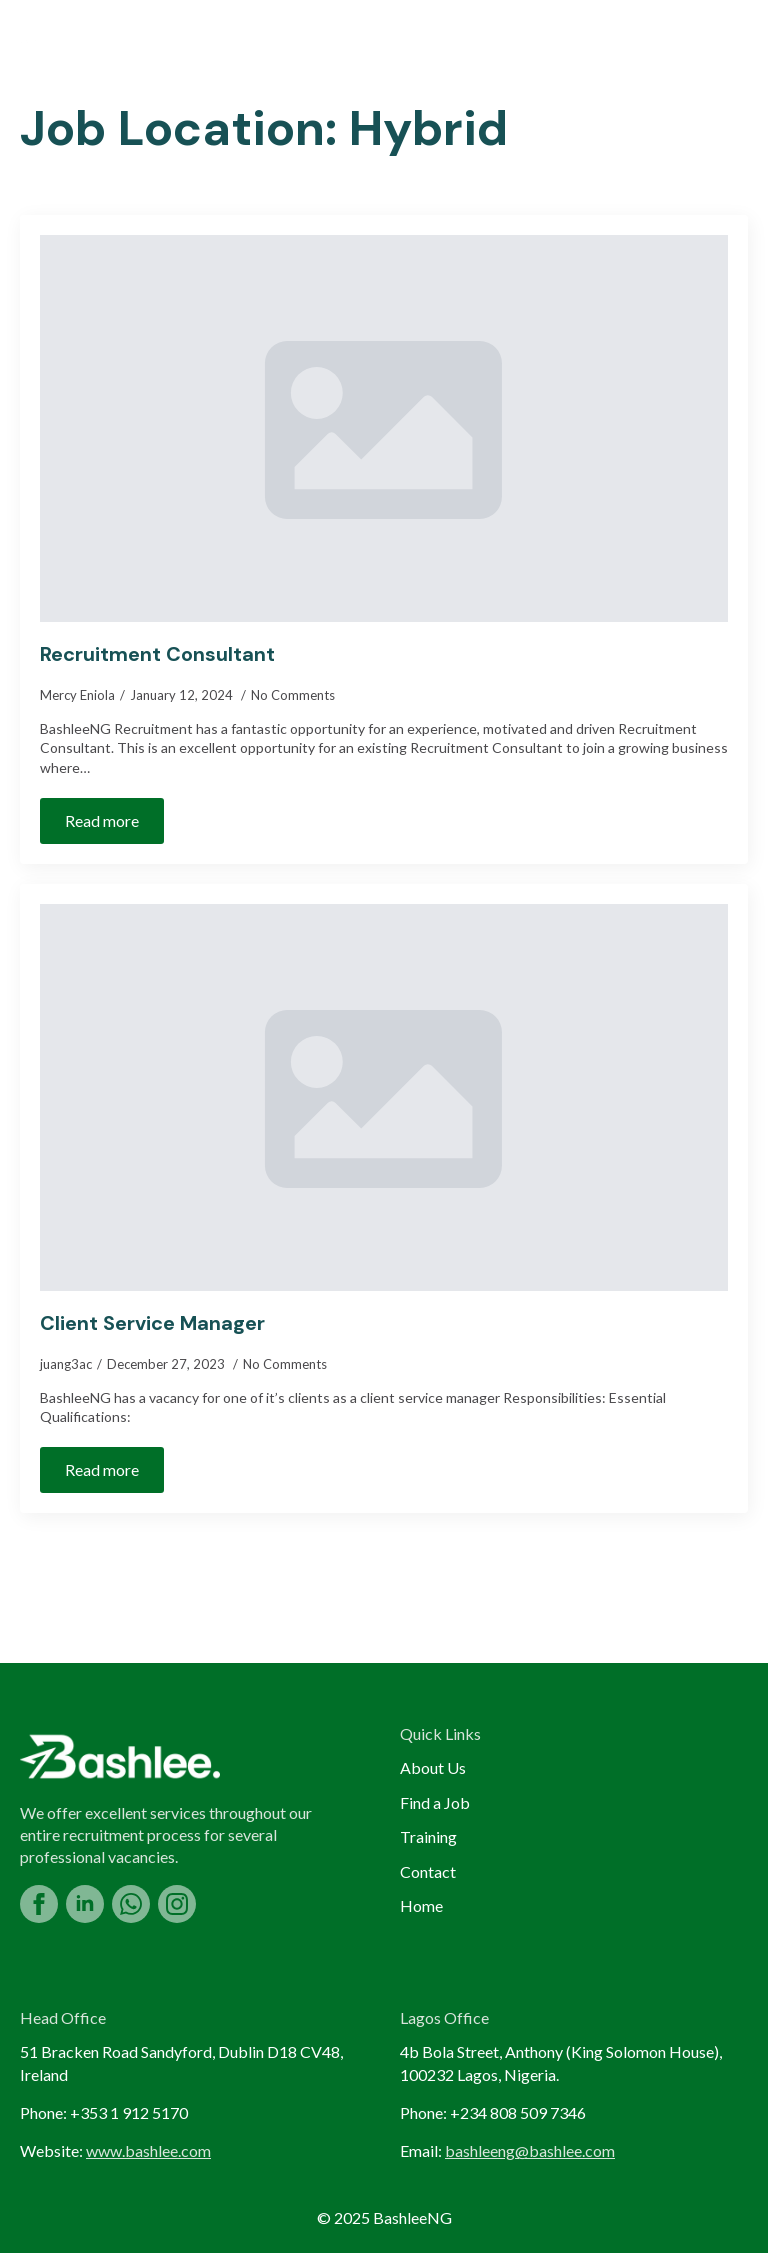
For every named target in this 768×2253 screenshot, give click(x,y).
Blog (459, 46)
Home (101, 46)
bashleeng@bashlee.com (530, 2150)
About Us (213, 46)
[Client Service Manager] (384, 1097)
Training (567, 46)
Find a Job (344, 46)
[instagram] (177, 1904)
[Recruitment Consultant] (384, 428)
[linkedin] (85, 1904)
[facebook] (39, 1904)
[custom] (131, 1904)
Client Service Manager (152, 1323)
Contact (428, 1871)
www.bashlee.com (148, 2150)
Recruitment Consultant (157, 654)
